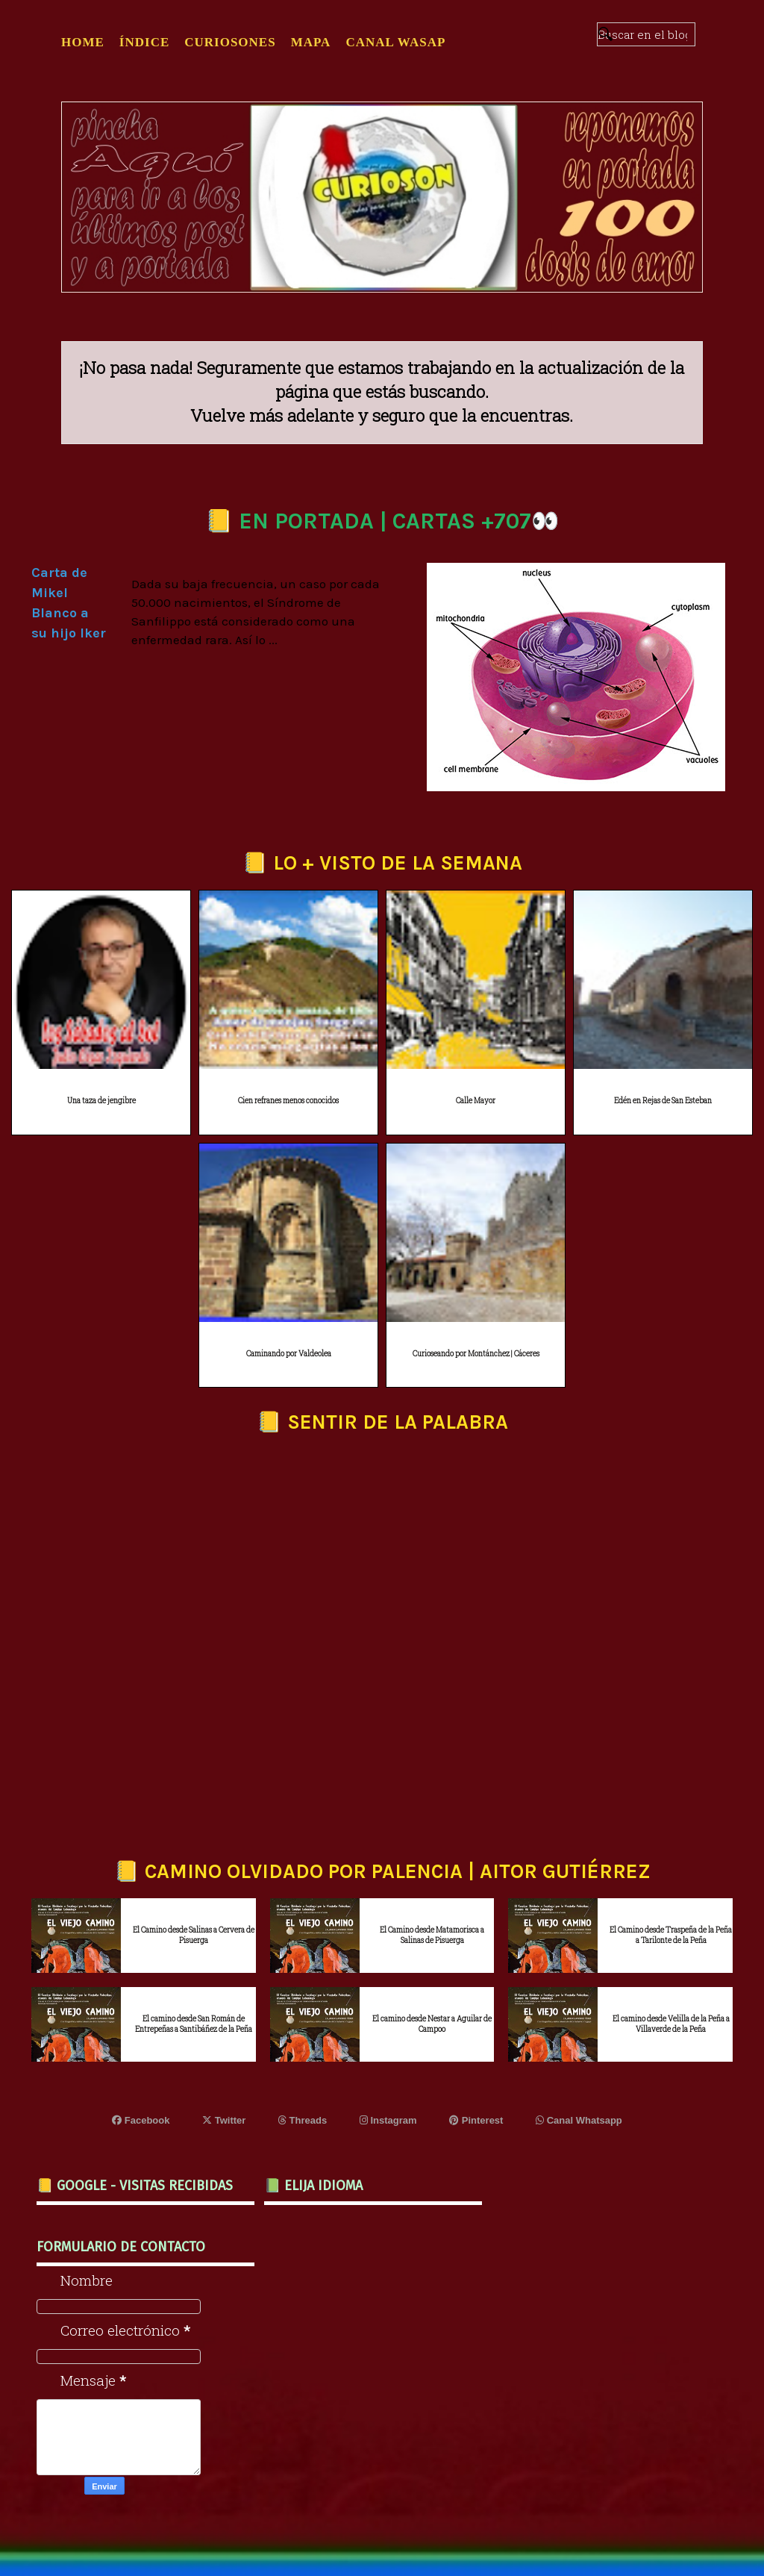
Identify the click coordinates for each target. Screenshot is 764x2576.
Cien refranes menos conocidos (288, 1100)
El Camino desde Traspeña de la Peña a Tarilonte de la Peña (671, 1935)
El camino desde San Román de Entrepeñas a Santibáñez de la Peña (193, 2024)
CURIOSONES (229, 42)
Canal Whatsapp (579, 2120)
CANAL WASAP (395, 42)
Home (82, 42)
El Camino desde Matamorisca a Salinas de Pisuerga (432, 1935)
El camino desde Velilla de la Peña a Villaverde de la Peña (671, 2024)
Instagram (388, 2120)
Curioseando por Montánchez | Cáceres (476, 1354)
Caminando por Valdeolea (288, 1354)
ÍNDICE (144, 42)
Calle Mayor (475, 1100)
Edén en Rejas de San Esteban (663, 1100)
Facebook (140, 2120)
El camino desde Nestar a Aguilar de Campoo (432, 2024)
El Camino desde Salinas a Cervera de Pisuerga (193, 1935)
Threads (302, 2120)
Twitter (223, 2120)
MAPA (311, 42)
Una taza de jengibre (101, 1100)
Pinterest (476, 2120)
